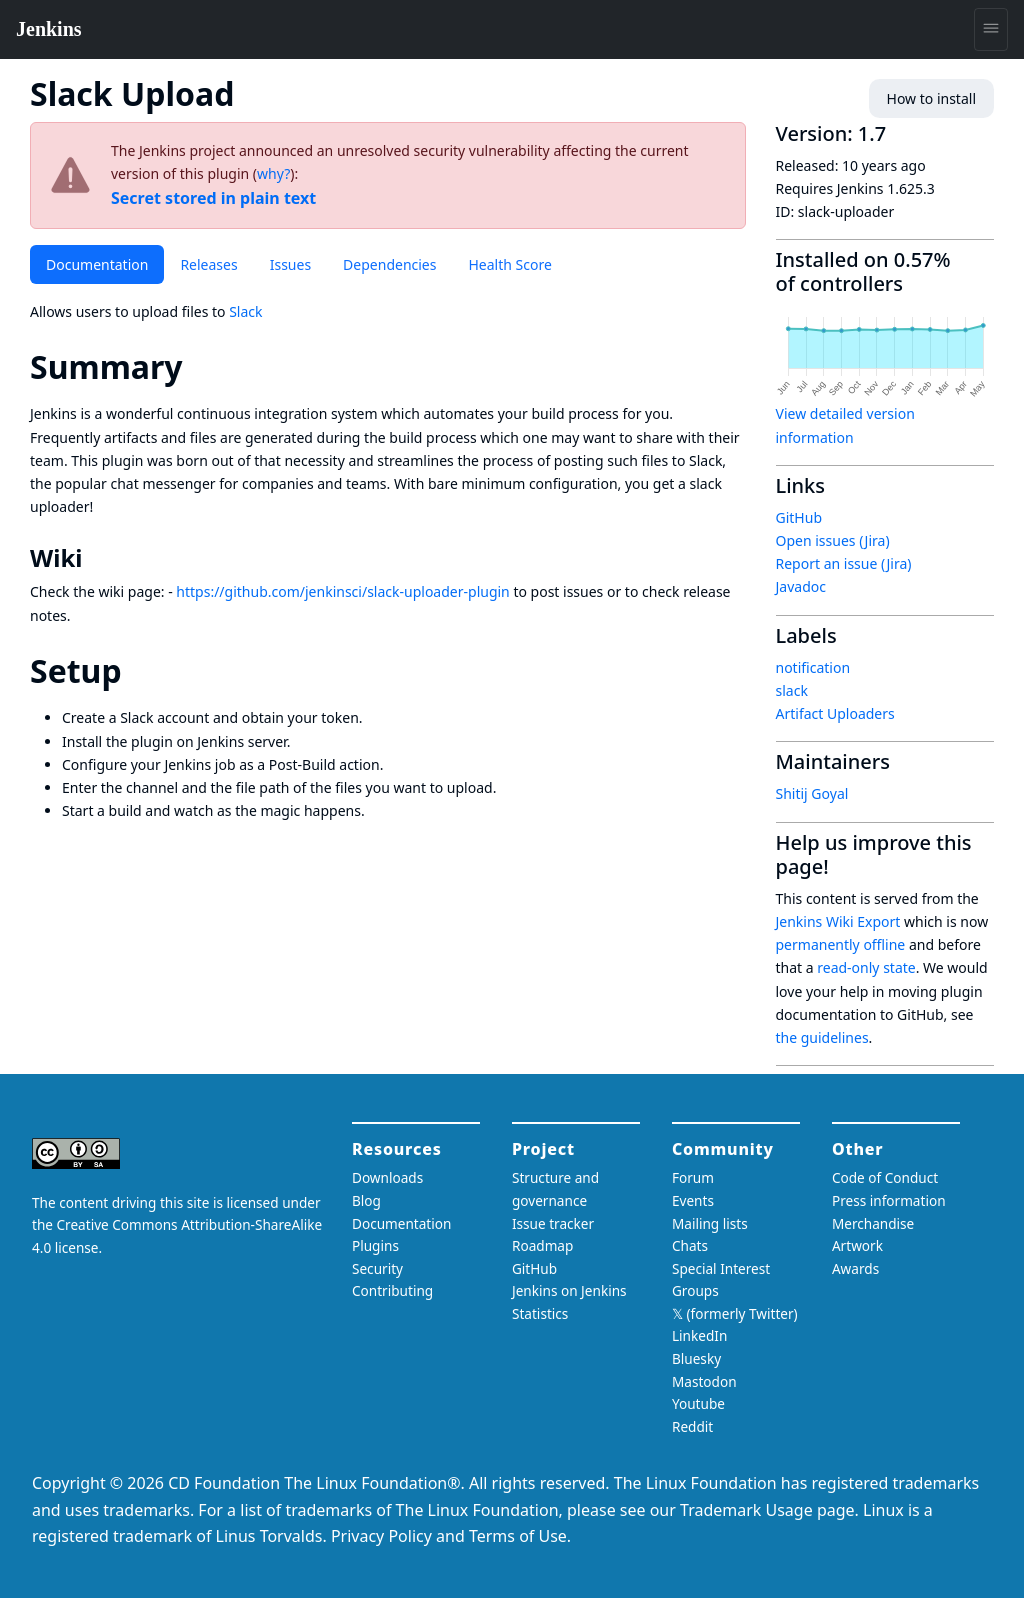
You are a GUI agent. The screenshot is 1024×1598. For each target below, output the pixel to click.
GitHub (799, 517)
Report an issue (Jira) (844, 563)
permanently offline (841, 944)
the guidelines (822, 1037)
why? (273, 173)
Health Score (509, 264)
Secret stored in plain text (213, 198)
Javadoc (801, 586)
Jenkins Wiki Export (838, 921)
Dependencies (389, 264)
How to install (931, 98)
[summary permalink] (201, 366)
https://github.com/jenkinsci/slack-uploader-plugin (342, 591)
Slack (245, 311)
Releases (208, 264)
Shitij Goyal (812, 793)
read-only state (866, 967)
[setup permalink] (140, 670)
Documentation (97, 264)
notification (813, 667)
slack (792, 690)
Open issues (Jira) (833, 540)
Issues (290, 264)
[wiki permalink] (96, 558)
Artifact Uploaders (835, 713)
